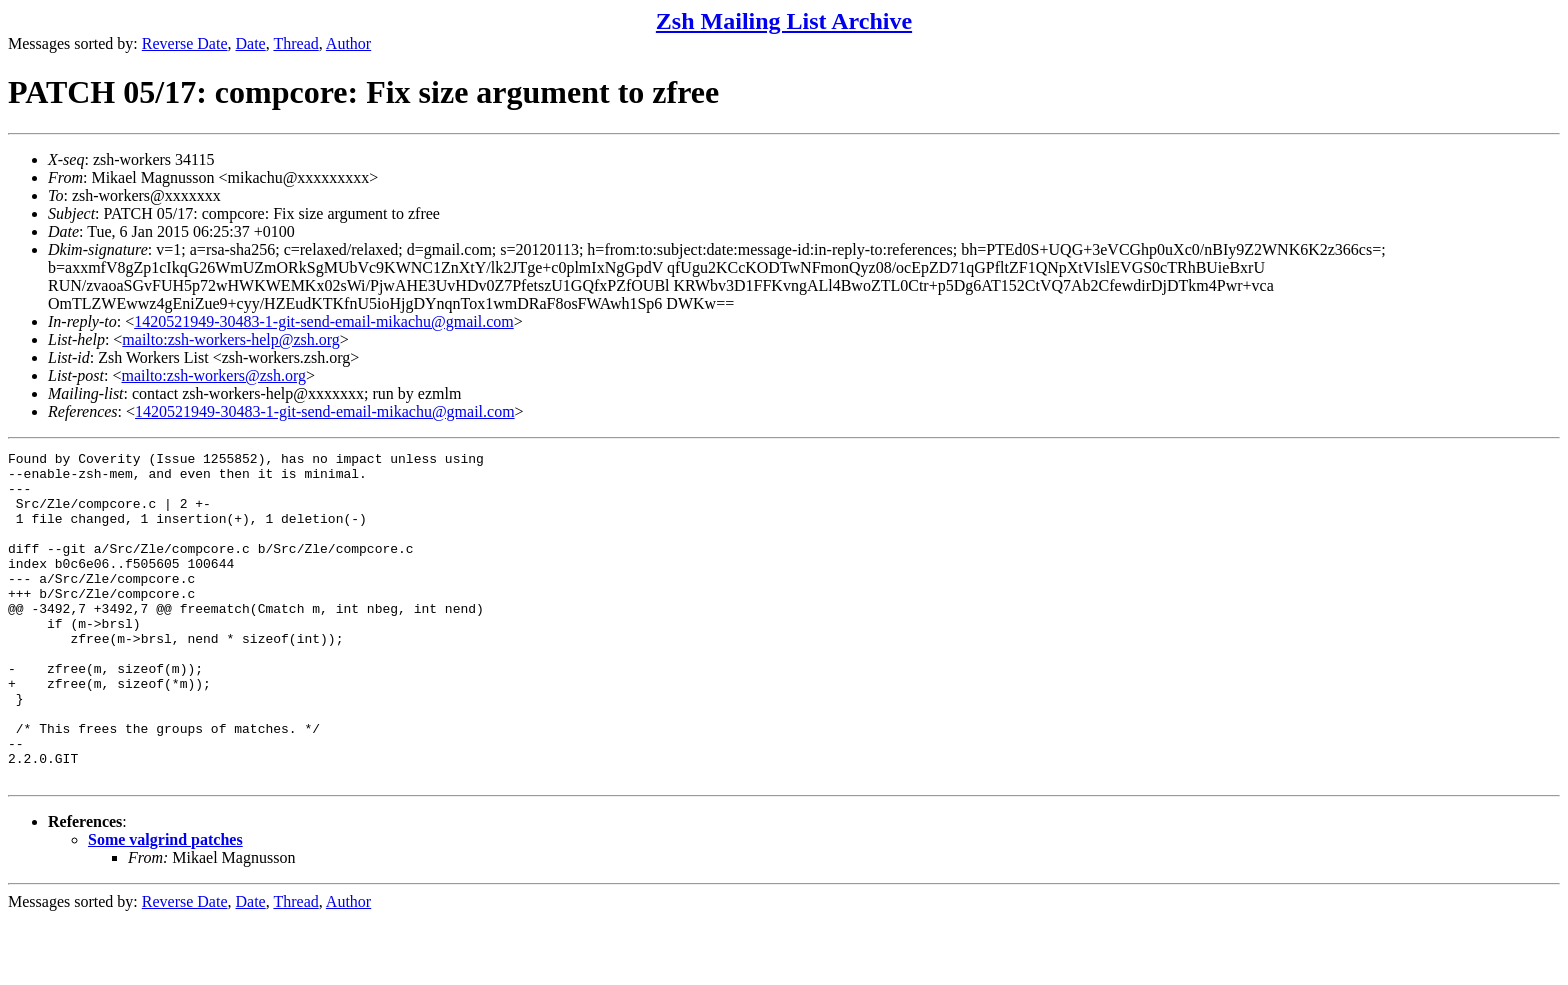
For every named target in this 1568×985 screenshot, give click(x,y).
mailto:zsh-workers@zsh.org (213, 375)
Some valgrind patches (165, 905)
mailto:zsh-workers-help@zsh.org (231, 339)
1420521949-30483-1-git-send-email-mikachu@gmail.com (324, 321)
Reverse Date (185, 43)
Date (251, 43)
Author (348, 43)
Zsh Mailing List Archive (784, 21)
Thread (295, 43)
